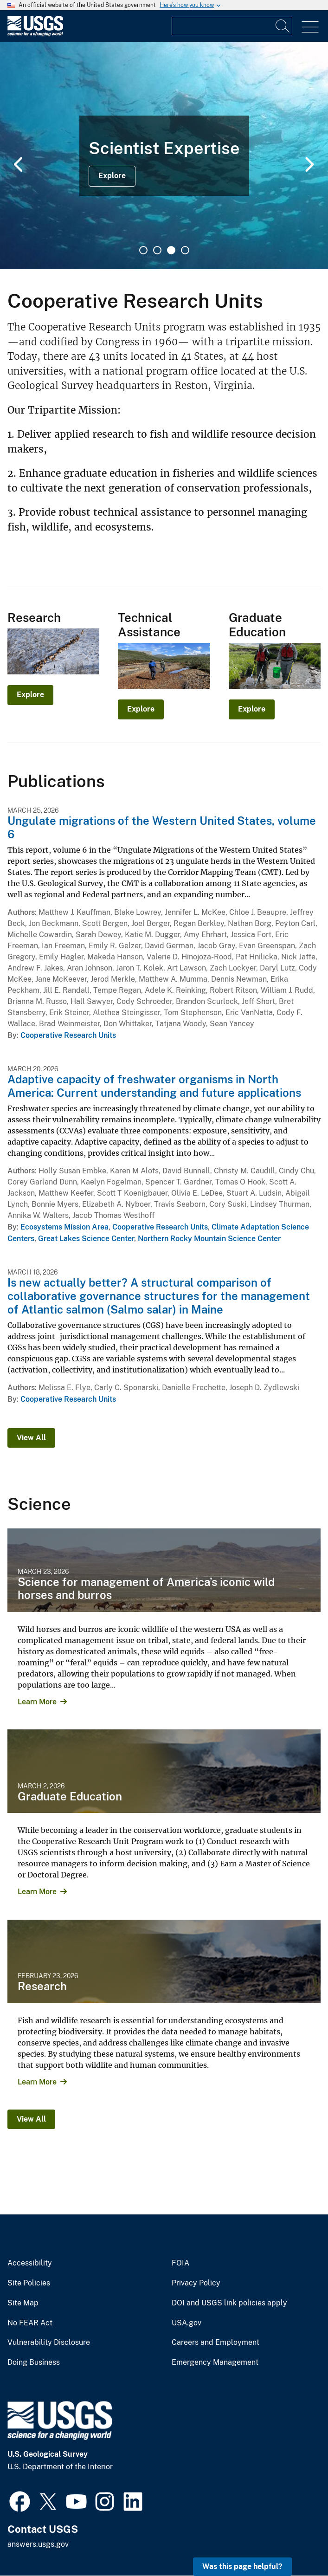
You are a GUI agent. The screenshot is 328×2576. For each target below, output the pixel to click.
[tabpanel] (164, 155)
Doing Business (33, 2362)
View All (31, 1437)
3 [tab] (171, 250)
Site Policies (28, 2283)
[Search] (283, 26)
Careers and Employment (215, 2342)
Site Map (23, 2303)
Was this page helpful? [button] (242, 2566)
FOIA (180, 2263)
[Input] (232, 26)
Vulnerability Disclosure (48, 2342)
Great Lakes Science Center (86, 1238)
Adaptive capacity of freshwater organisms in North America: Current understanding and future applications (154, 1086)
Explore (112, 175)
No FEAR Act (29, 2323)
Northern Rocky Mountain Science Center (209, 1238)
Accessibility (29, 2263)
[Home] (35, 34)
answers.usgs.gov (38, 2544)
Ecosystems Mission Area (64, 1227)
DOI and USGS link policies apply (229, 2303)
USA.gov (186, 2323)
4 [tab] (185, 250)
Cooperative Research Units (68, 1035)
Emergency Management (215, 2362)
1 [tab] (143, 250)
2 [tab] (157, 250)
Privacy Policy (196, 2283)
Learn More (37, 1701)
